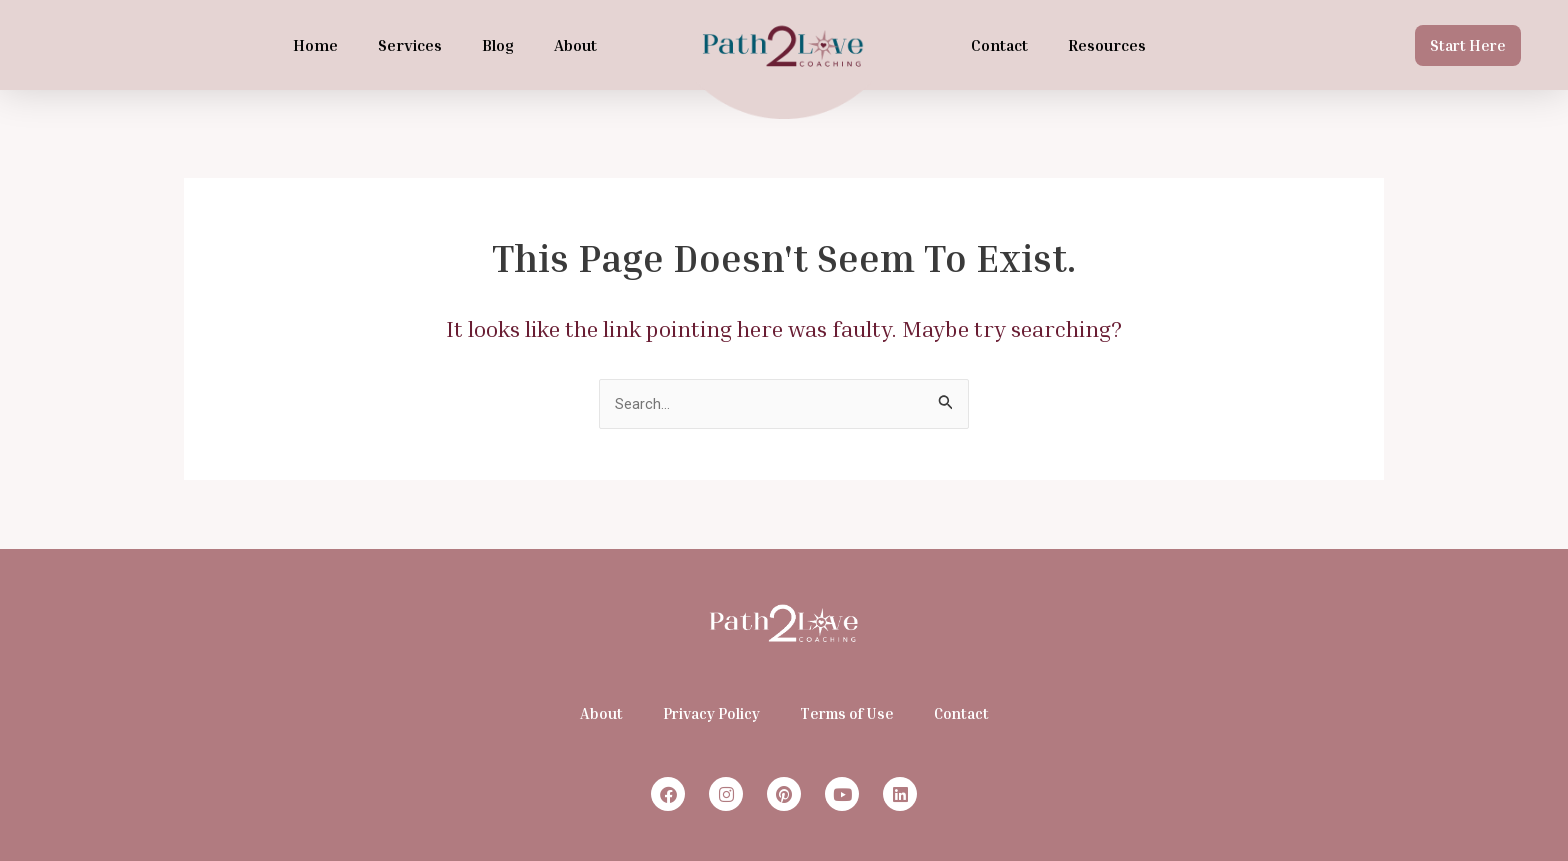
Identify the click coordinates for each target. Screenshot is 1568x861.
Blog (498, 45)
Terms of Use (847, 713)
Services (410, 45)
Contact (999, 45)
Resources (1107, 45)
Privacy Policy (711, 713)
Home (315, 45)
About (575, 45)
